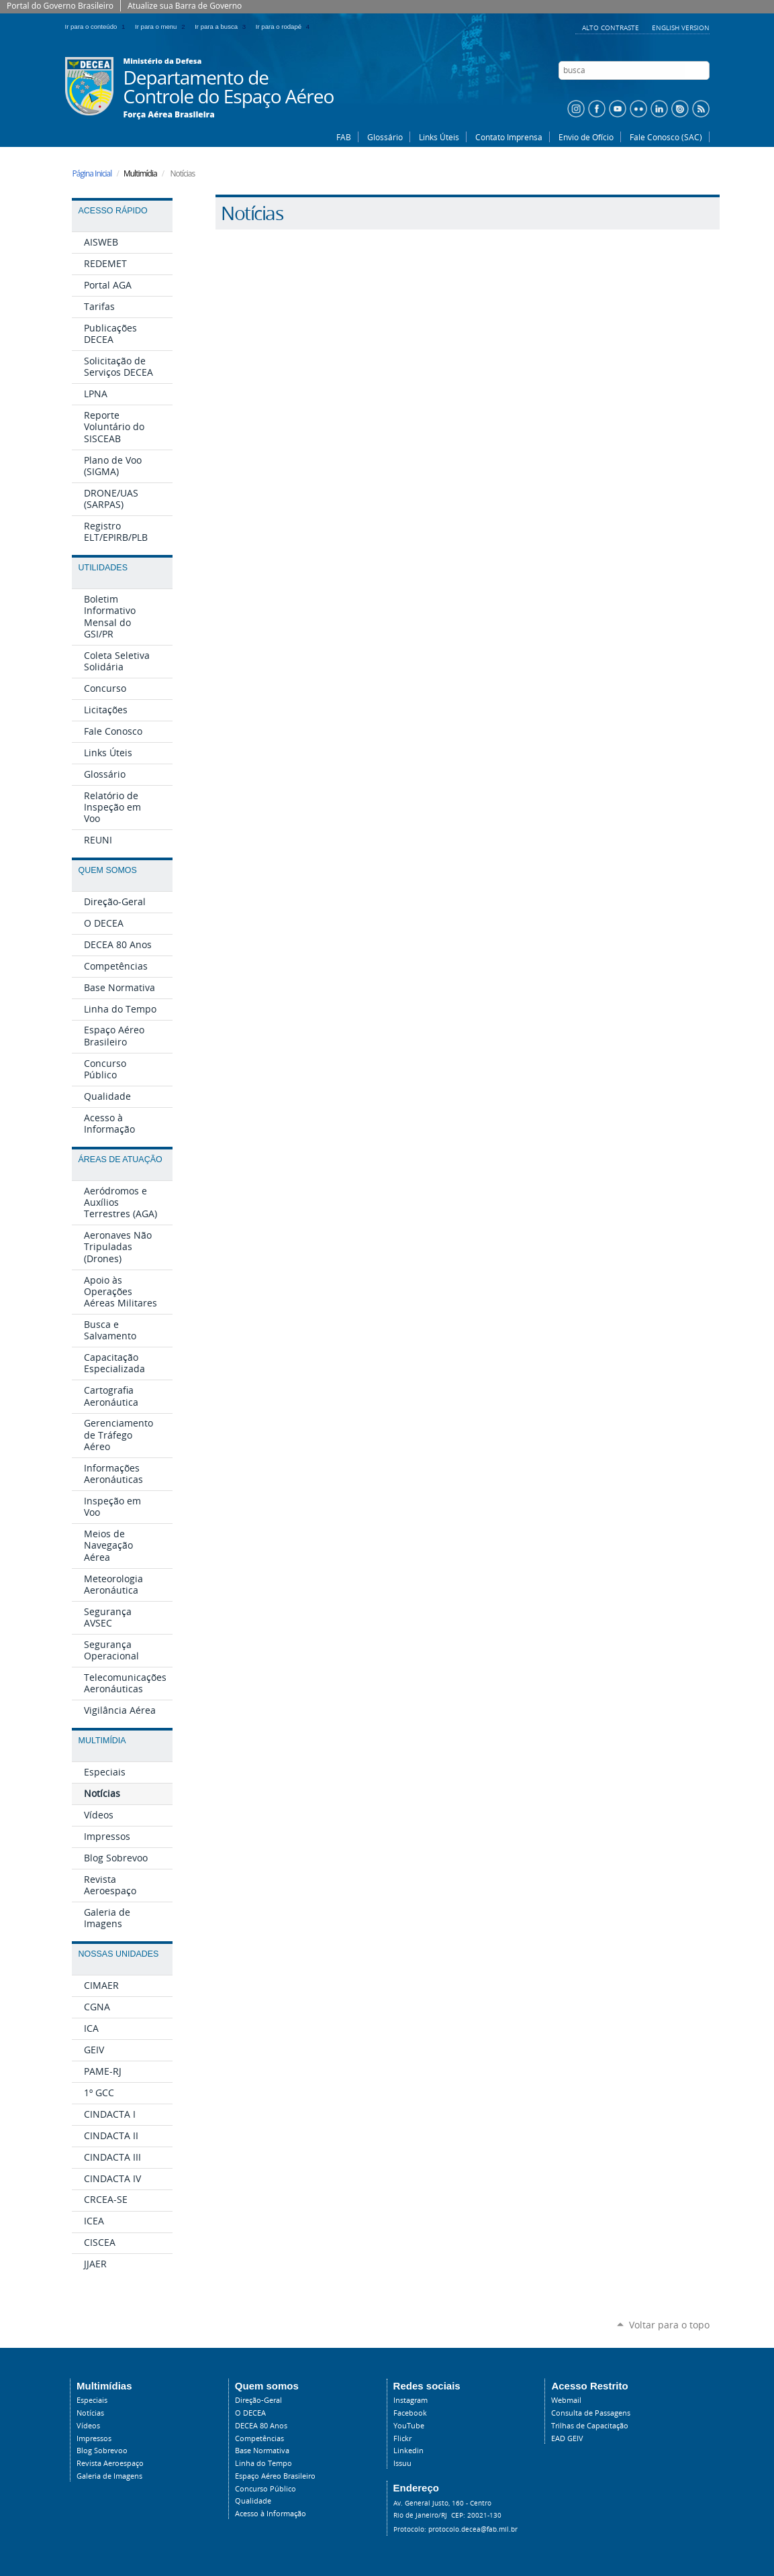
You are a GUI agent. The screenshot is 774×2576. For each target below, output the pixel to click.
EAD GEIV (567, 2438)
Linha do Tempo (263, 2463)
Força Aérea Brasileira (169, 115)
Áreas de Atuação (120, 1159)
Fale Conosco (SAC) (666, 137)
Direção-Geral (258, 2400)
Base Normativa (262, 2450)
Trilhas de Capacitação (589, 2425)
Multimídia (102, 1740)
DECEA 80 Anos (261, 2425)
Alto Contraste (611, 27)
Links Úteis (439, 137)
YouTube (408, 2425)
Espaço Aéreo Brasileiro (275, 2476)
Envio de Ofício (586, 137)
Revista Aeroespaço (110, 2463)
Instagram (410, 2400)
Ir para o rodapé (284, 26)
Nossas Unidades (119, 1954)
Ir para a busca (222, 26)
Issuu (402, 2463)
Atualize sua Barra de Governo (185, 5)
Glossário (385, 137)
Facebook (410, 2413)
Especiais (92, 2400)
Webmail (566, 2400)
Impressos (94, 2438)
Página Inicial (92, 173)
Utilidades (103, 567)
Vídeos (88, 2425)
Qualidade (253, 2501)
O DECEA (250, 2413)
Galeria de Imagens (109, 2476)
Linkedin (408, 2450)
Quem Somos (108, 870)
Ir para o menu (162, 26)
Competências (259, 2438)
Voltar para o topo (669, 2324)
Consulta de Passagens (590, 2413)
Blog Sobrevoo (102, 2450)
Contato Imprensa (508, 137)
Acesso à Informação (270, 2513)
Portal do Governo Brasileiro (60, 5)
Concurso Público (265, 2488)
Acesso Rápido (113, 210)
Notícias (90, 2413)
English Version (681, 27)
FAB (343, 137)
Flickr (402, 2438)
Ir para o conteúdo (97, 26)
